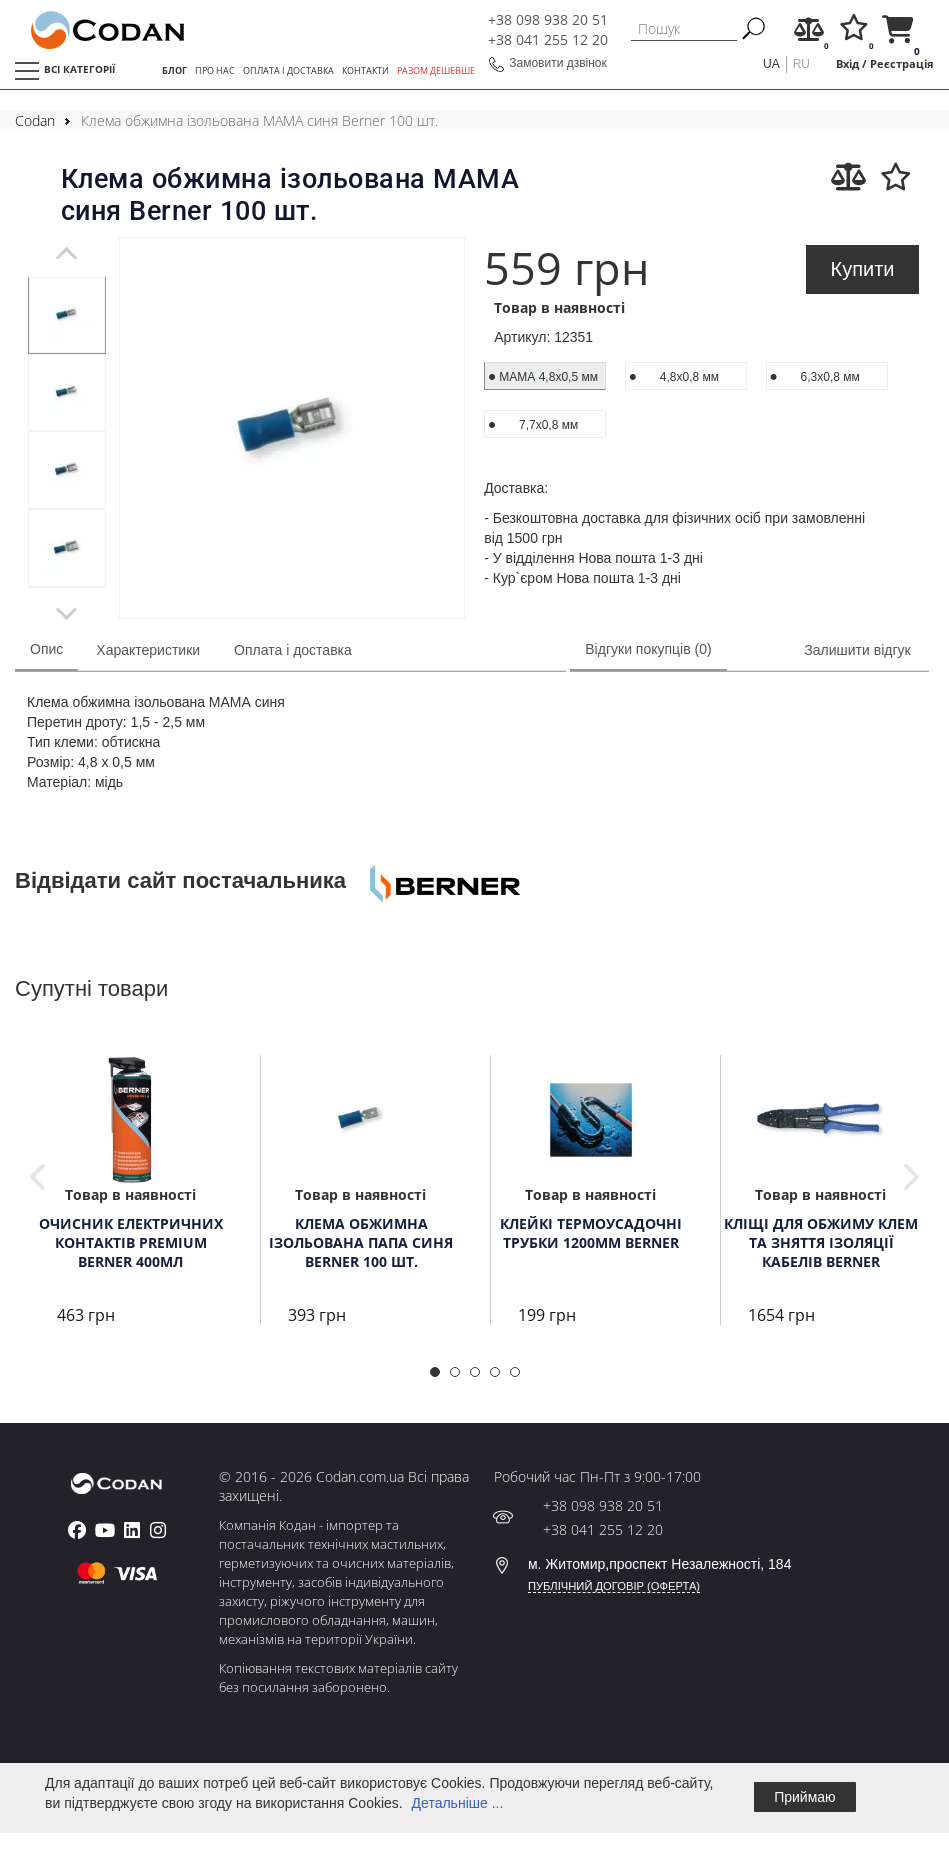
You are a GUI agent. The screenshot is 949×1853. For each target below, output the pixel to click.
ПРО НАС (215, 71)
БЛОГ (174, 71)
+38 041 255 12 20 (548, 39)
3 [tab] (481, 1378)
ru (801, 64)
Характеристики (148, 650)
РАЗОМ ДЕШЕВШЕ (436, 71)
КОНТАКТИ (365, 71)
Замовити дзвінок (558, 63)
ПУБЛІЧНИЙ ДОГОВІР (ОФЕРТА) (614, 1586)
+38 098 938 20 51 (548, 19)
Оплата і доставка (293, 650)
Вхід (847, 63)
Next (911, 1177)
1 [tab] (441, 1378)
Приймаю (804, 1797)
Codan (35, 120)
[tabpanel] (67, 315)
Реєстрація (902, 63)
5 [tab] (521, 1378)
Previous (37, 1177)
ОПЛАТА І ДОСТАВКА (288, 71)
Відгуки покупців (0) (648, 649)
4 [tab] (501, 1378)
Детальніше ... (458, 1803)
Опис (46, 649)
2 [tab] (461, 1378)
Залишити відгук (857, 650)
